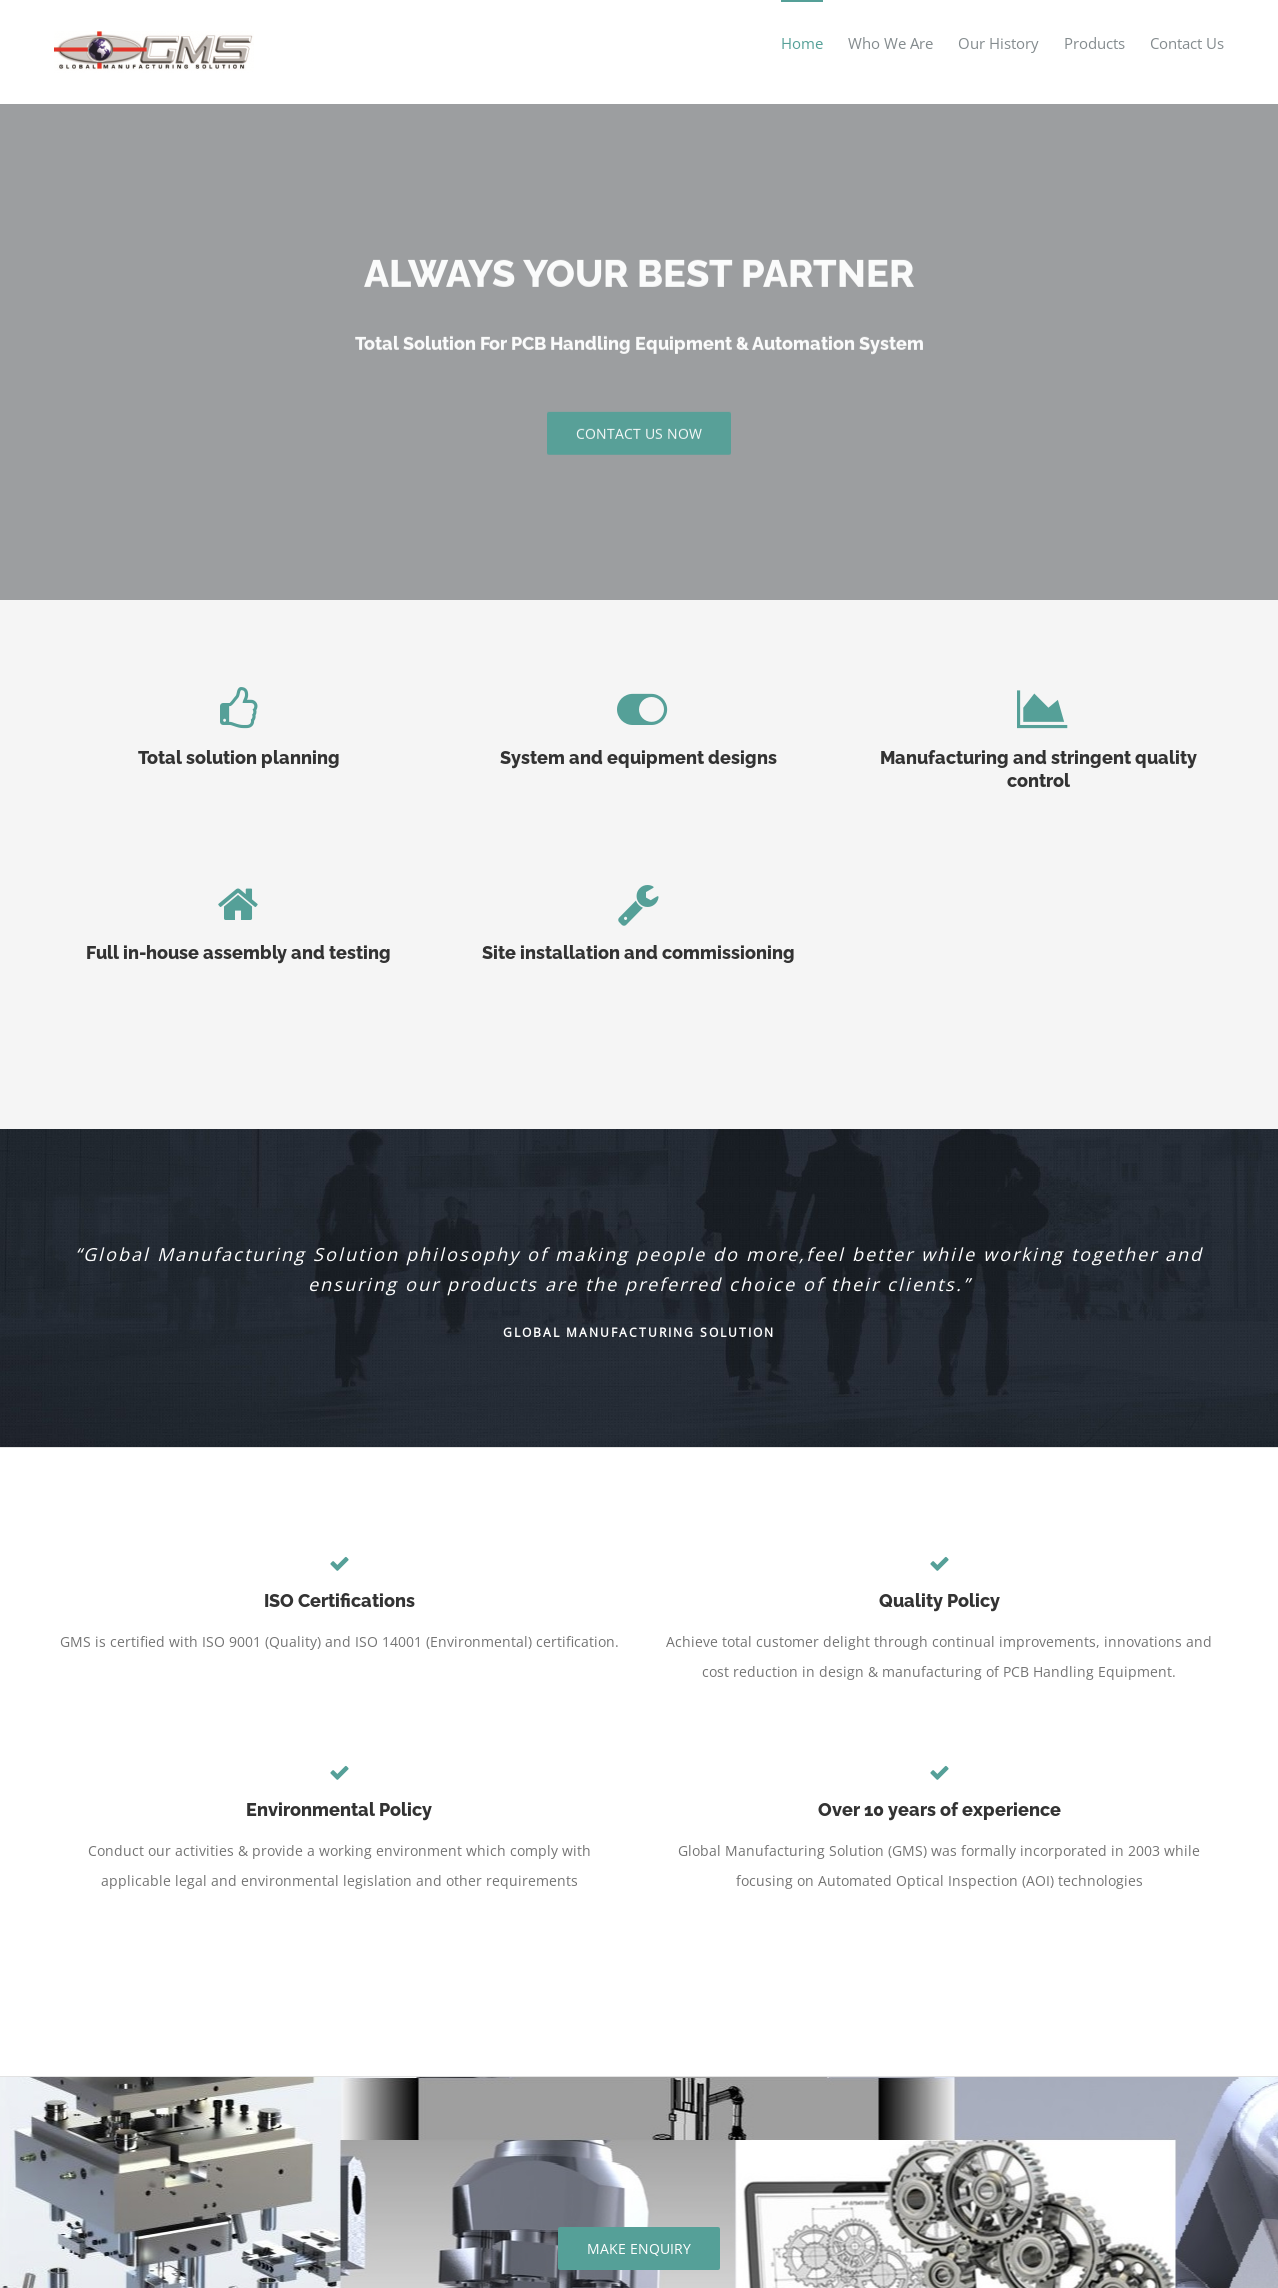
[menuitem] (814, 42)
